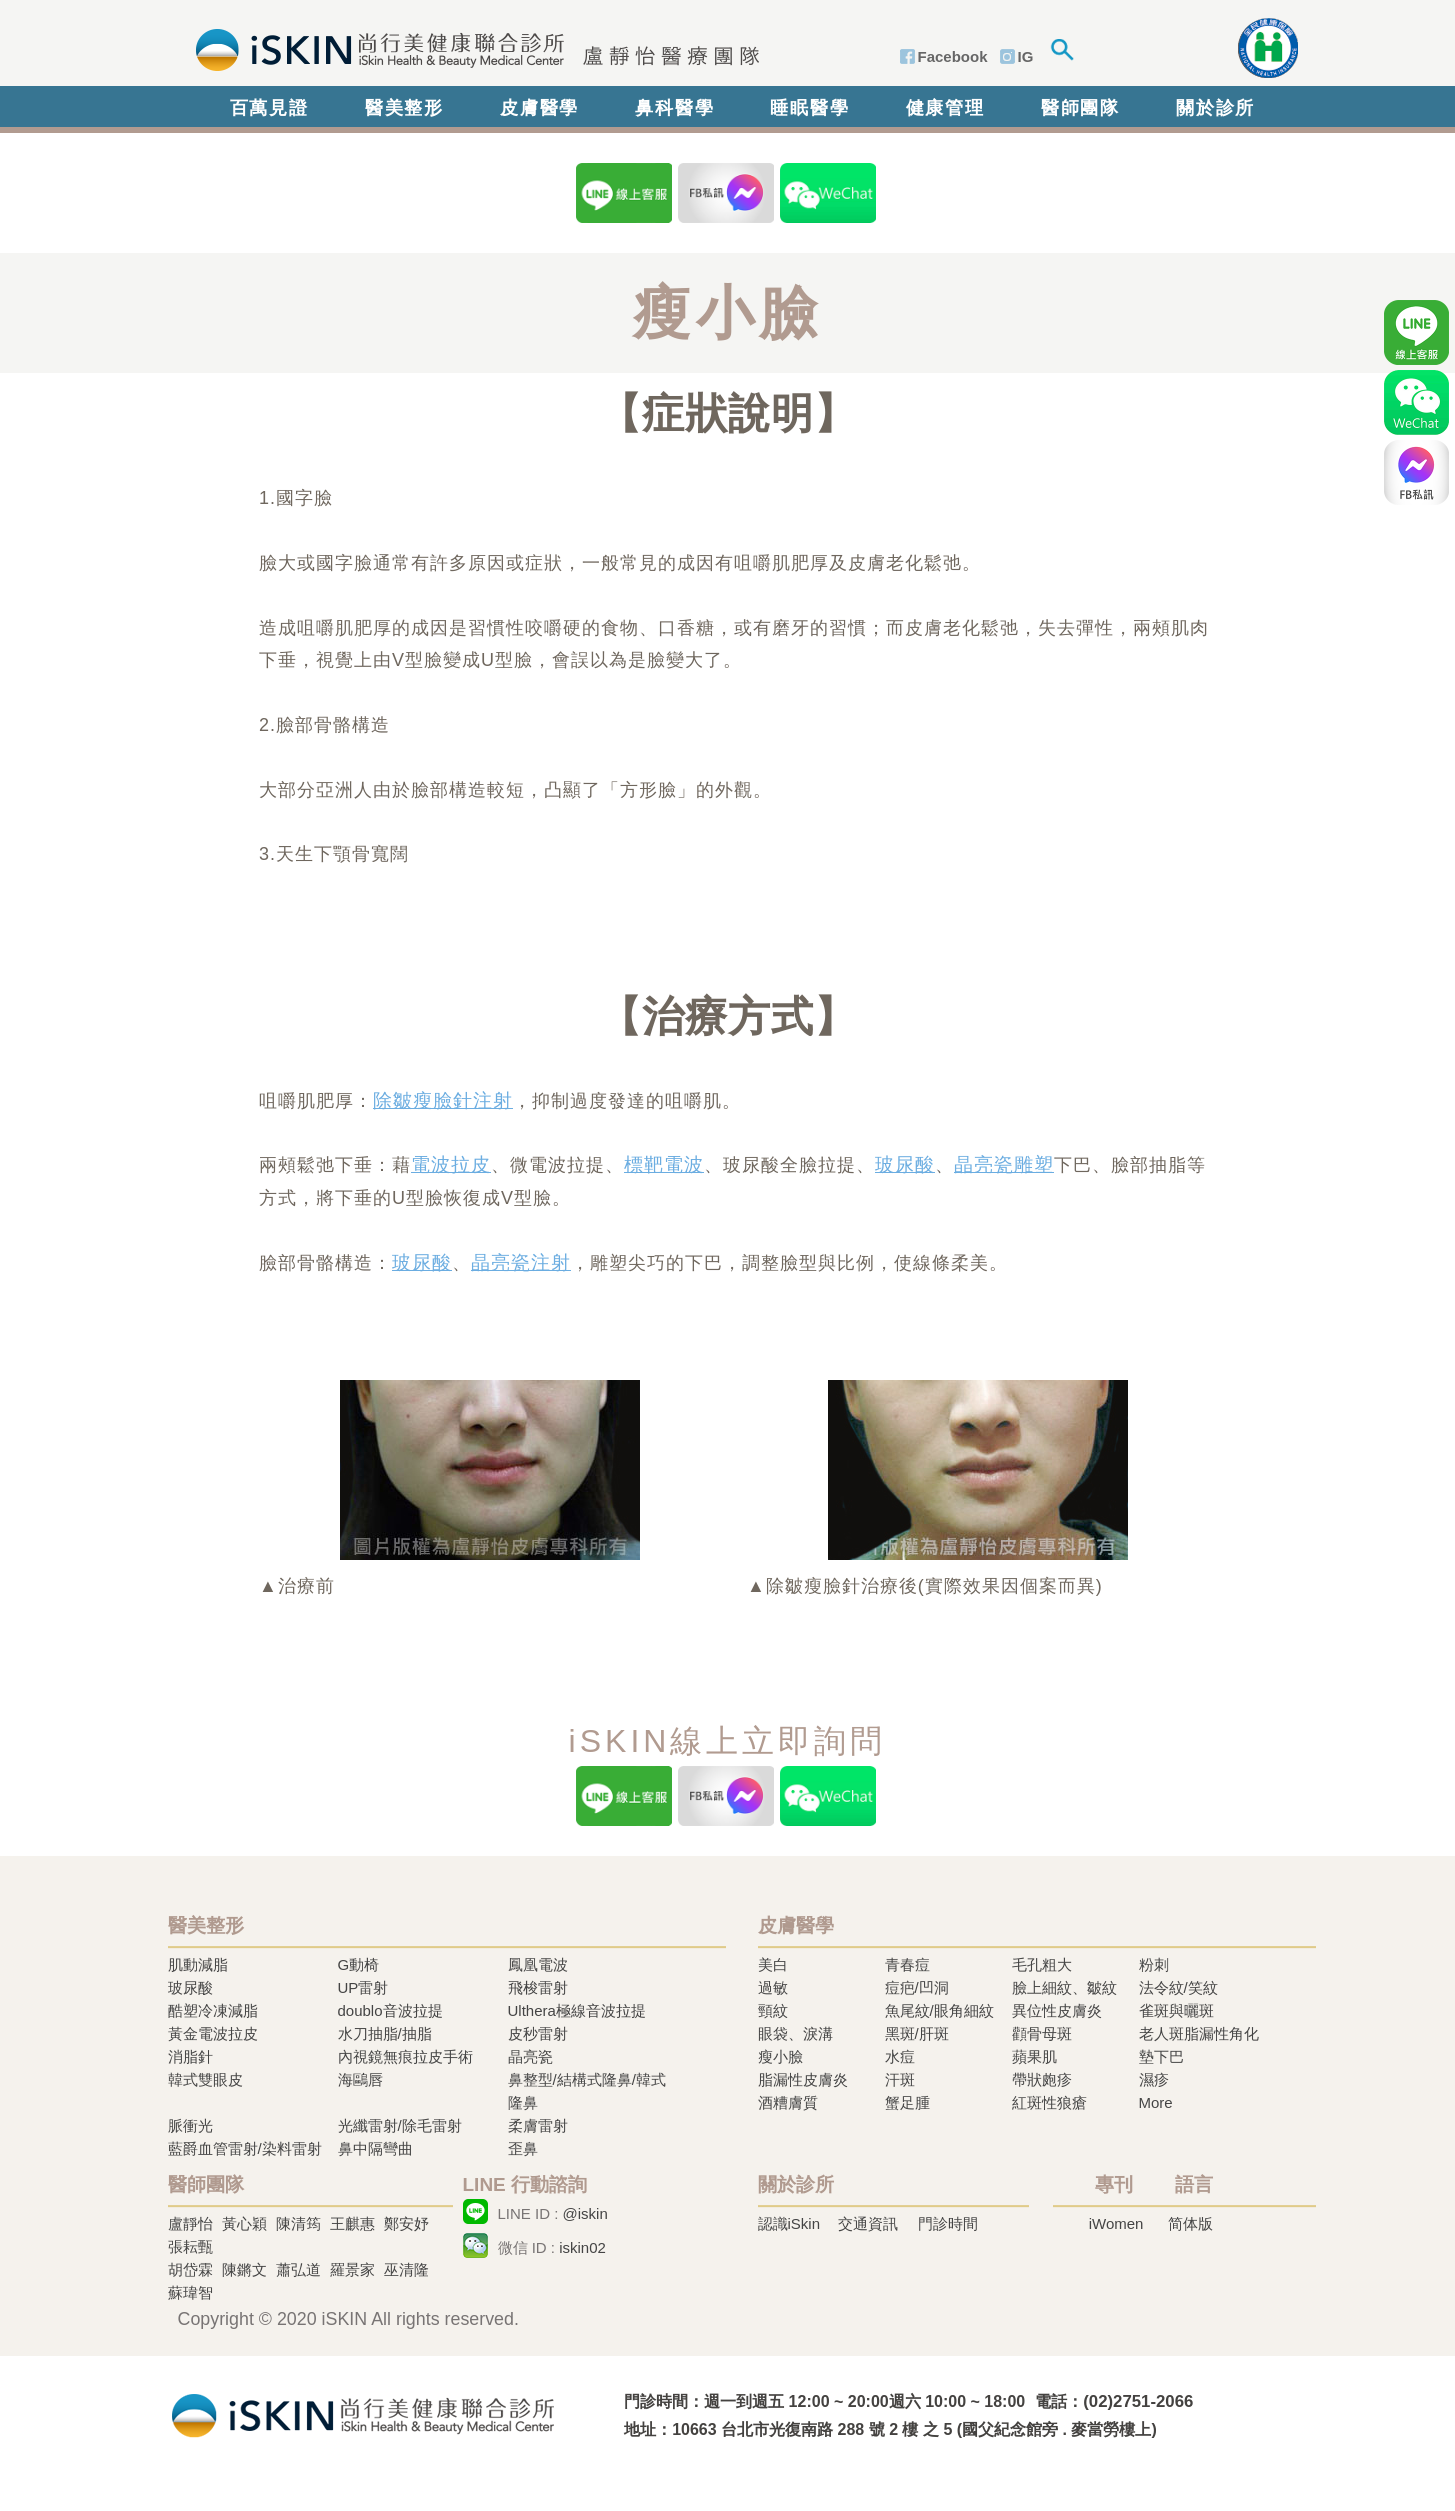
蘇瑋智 (190, 2292)
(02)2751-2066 (1138, 2401)
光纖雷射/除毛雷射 (400, 2125)
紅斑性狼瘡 (1049, 2102)
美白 (773, 1964)
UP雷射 (363, 1987)
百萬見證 (269, 108)
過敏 (773, 1987)
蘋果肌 (1034, 2056)
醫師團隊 (1080, 108)
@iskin (585, 2213)
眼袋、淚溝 (795, 2033)
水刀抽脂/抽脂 (385, 2033)
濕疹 (1154, 2079)
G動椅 (359, 1964)
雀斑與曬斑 (1176, 2010)
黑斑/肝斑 (917, 2033)
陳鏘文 (244, 2269)
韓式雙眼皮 (205, 2079)
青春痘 (907, 1964)
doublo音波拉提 (390, 2010)
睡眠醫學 (809, 108)
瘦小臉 (780, 2056)
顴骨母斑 (1042, 2033)
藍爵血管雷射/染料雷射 (245, 2148)
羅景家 (352, 2269)
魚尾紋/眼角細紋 (939, 2010)
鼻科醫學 (674, 108)
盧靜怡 (190, 2223)
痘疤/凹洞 (917, 1987)
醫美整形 (404, 108)
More (1156, 2102)
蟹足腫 (907, 2102)
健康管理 (945, 108)
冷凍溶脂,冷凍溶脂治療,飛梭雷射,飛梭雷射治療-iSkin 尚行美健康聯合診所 (363, 2413)
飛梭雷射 (538, 1987)
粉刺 (1154, 1964)
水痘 (900, 2056)
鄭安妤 (406, 2223)
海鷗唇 (360, 2079)
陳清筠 (298, 2223)
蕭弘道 (298, 2269)
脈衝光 (190, 2125)
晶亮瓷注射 (521, 1262)
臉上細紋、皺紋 (1064, 1987)
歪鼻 (523, 2148)
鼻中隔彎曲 (375, 2148)
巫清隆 (406, 2269)
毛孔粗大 (1042, 1964)
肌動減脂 (198, 1964)
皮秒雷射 (538, 2033)
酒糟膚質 (788, 2102)
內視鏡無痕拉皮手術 (405, 2056)
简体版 (1190, 2223)
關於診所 (1215, 108)
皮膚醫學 (539, 108)
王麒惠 (352, 2223)
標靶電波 (664, 1164)
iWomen (1116, 2223)
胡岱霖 (190, 2269)
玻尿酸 (905, 1164)
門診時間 (948, 2223)
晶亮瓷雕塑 (1004, 1164)
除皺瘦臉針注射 (443, 1100)
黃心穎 (244, 2223)
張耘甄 (190, 2246)
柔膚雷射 (538, 2125)
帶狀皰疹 (1042, 2079)
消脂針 (190, 2056)
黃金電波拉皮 (213, 2033)
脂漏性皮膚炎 (803, 2079)
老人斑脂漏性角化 (1199, 2033)
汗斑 (900, 2079)
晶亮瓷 (530, 2056)
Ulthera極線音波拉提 (577, 2010)
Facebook (953, 56)
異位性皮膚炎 (1057, 2010)
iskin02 (582, 2247)
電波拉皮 (451, 1164)
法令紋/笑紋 (1178, 1987)
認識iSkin (789, 2223)
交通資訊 (868, 2223)
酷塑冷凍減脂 (213, 2010)
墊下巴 (1161, 2056)
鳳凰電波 (538, 1964)
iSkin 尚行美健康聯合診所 (471, 48)
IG (1026, 56)
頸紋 (773, 2010)
